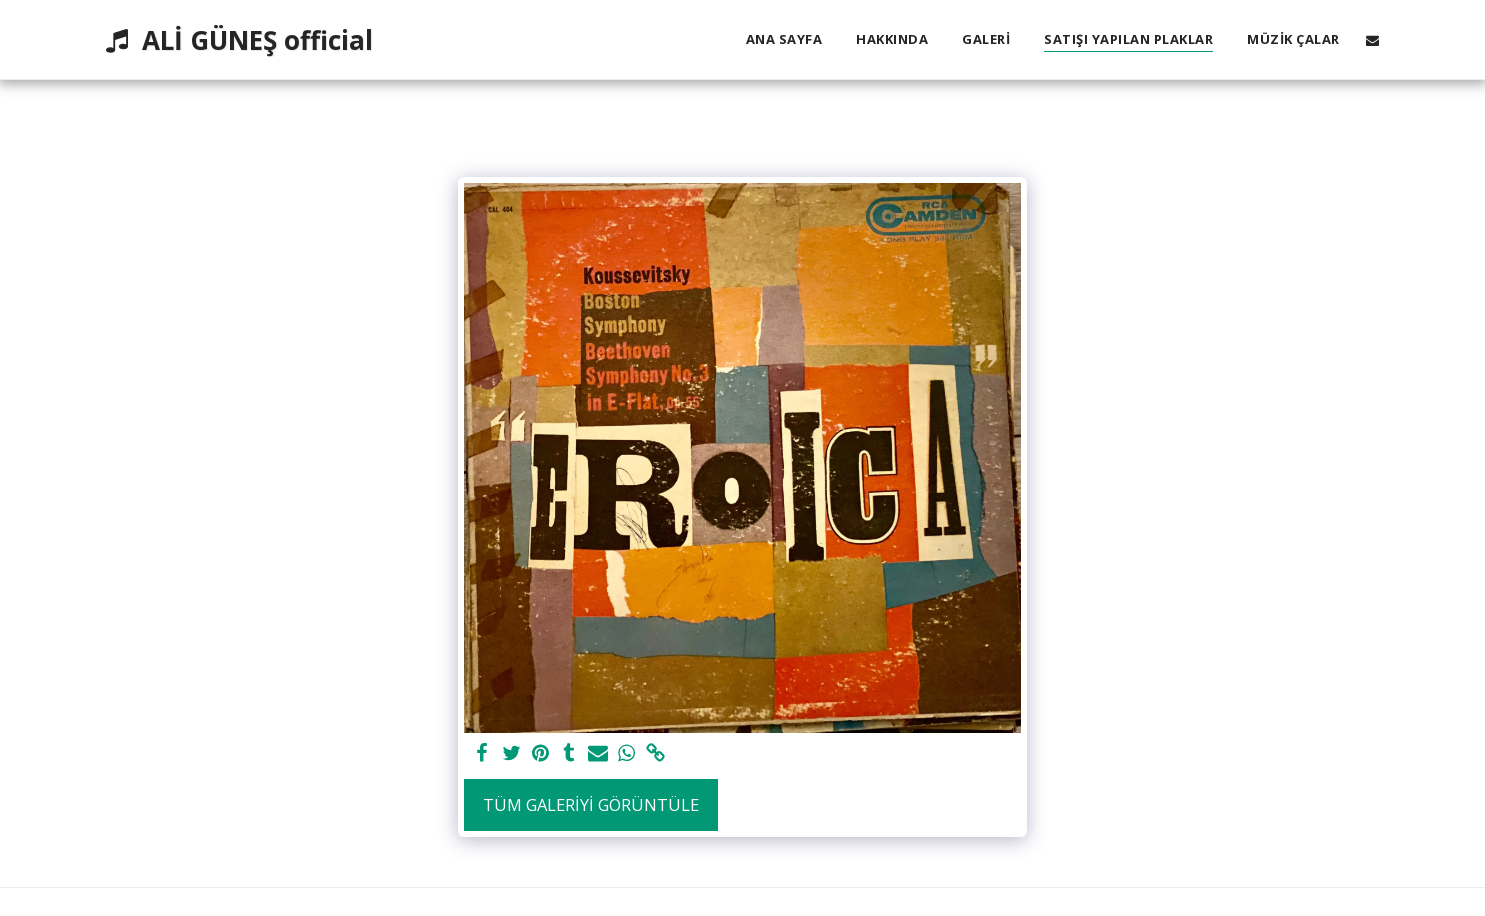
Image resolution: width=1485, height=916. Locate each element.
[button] (1372, 40)
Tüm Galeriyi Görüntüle (591, 804)
